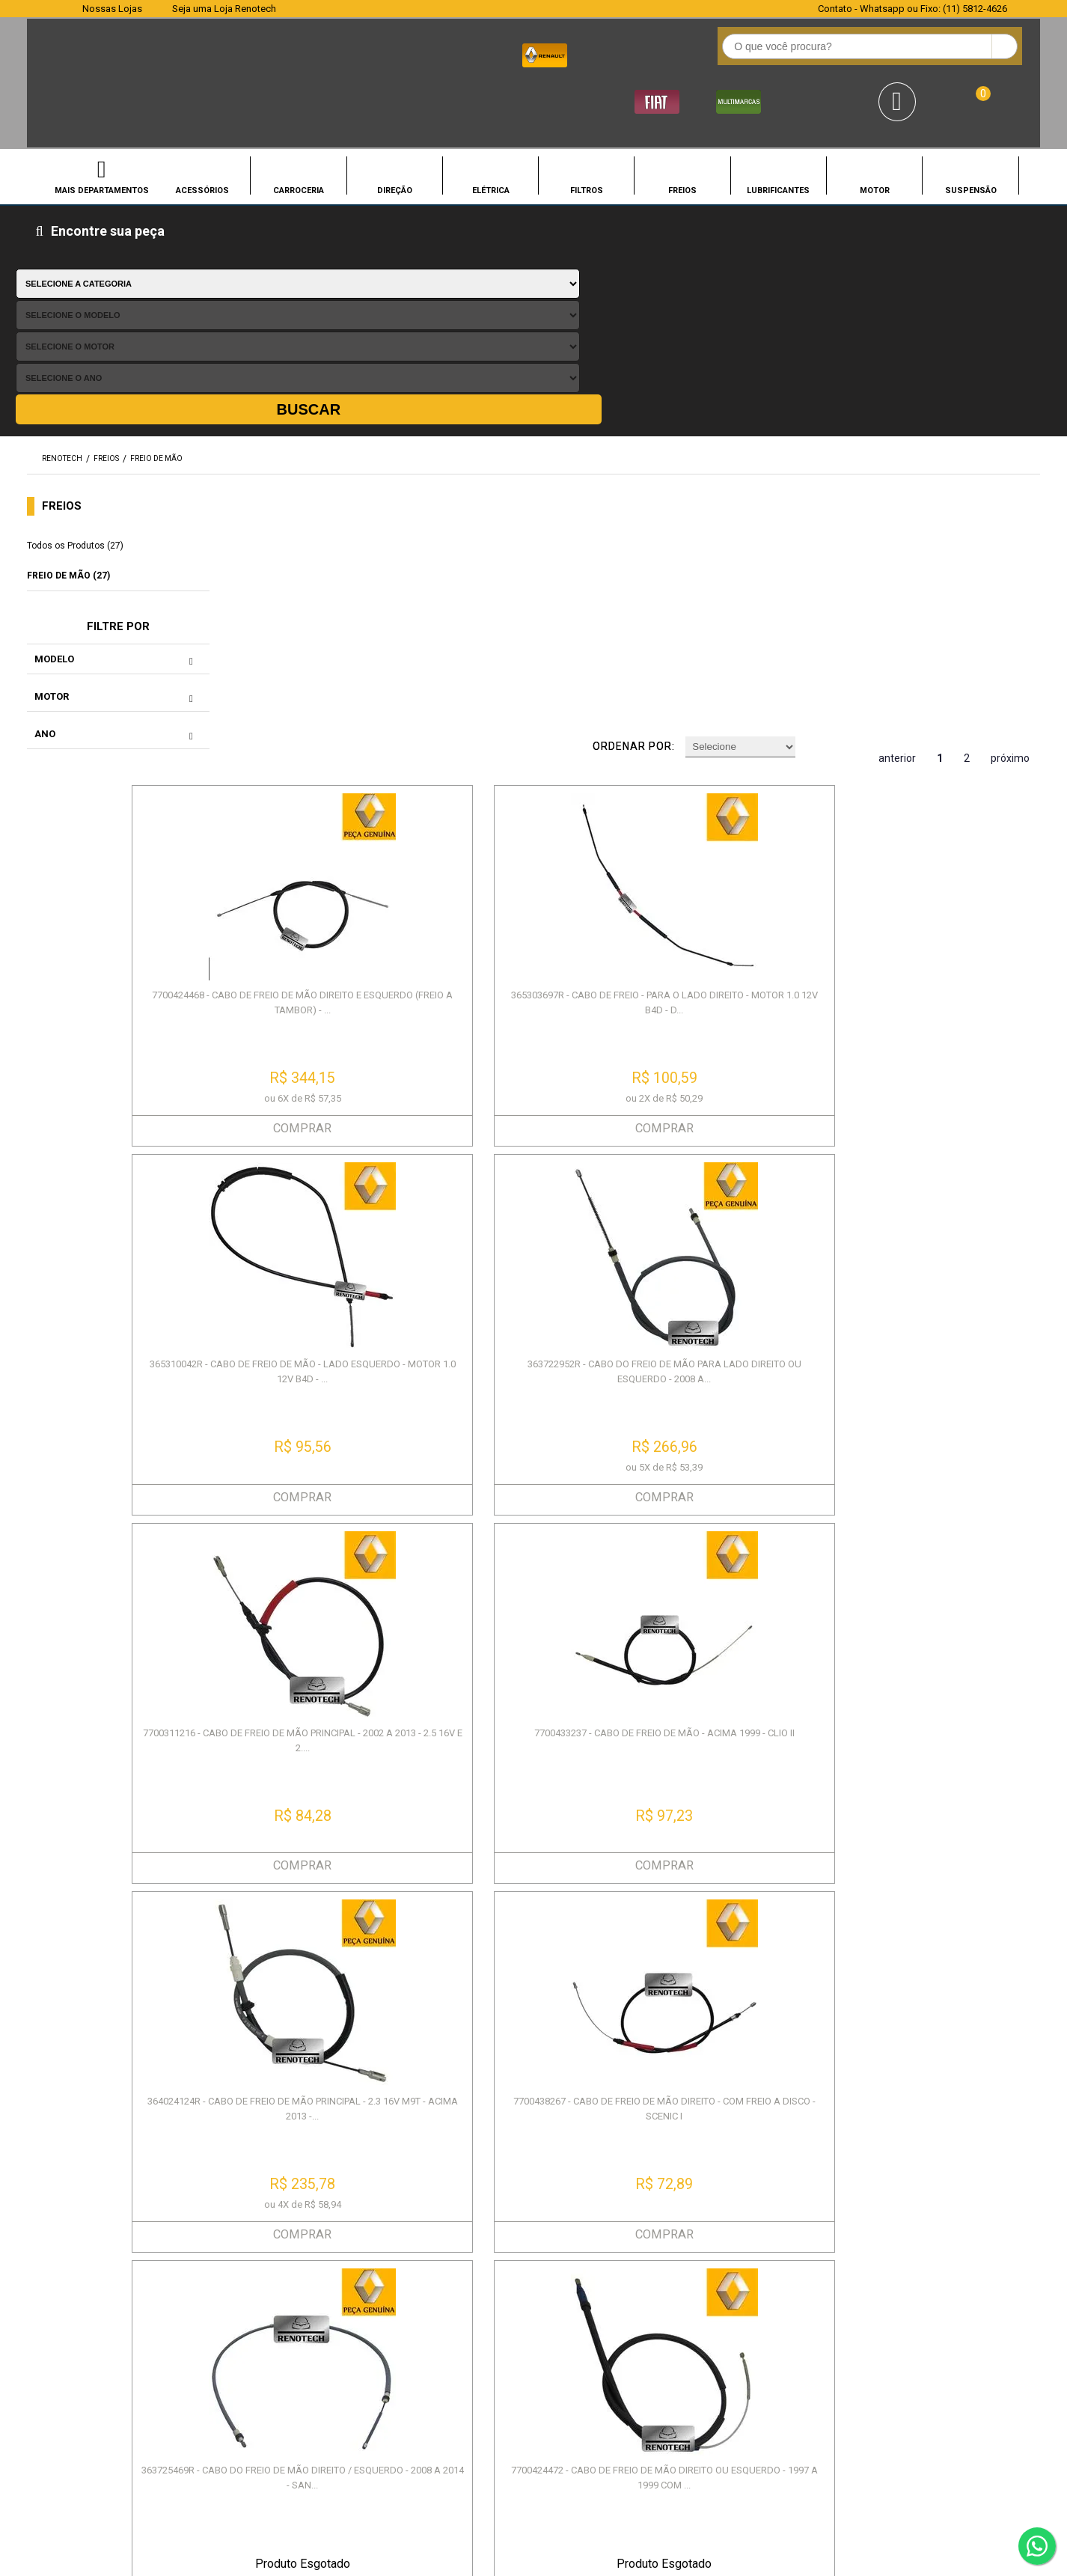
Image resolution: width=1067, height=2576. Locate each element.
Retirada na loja (574, 2331)
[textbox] (432, 53)
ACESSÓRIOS (202, 132)
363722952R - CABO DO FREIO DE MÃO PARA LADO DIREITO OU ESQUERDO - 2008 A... (941, 450)
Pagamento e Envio (357, 2312)
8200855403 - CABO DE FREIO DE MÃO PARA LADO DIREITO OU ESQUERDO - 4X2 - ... (744, 1169)
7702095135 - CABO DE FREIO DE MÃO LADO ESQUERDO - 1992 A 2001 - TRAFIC (744, 1887)
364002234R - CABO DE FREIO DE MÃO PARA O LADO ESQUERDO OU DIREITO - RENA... (546, 1887)
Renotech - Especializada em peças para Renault (59, 51)
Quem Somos (115, 2274)
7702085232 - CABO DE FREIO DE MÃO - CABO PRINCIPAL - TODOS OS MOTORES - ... (941, 1169)
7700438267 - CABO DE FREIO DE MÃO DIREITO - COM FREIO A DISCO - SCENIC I (941, 810)
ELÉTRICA (491, 132)
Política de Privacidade (140, 2293)
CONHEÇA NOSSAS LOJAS (425, 2461)
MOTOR (875, 132)
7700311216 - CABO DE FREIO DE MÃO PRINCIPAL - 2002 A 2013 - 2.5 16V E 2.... (348, 803)
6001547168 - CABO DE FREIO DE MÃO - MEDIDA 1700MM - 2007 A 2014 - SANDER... (941, 1528)
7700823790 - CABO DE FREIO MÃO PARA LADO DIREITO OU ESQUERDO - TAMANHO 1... (744, 1528)
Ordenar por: (666, 225)
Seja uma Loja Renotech (224, 8)
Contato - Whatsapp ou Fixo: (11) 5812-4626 (912, 8)
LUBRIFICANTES (778, 132)
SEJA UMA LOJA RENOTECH (582, 2461)
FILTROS (586, 132)
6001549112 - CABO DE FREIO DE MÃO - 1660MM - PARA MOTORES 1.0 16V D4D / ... (941, 1887)
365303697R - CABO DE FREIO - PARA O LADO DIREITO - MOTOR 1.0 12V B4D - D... (546, 450)
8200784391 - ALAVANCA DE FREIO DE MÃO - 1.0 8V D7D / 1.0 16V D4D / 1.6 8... (546, 1528)
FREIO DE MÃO (156, 224)
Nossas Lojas (112, 8)
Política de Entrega (130, 2331)
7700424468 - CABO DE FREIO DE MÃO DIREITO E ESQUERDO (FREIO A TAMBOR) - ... (348, 450)
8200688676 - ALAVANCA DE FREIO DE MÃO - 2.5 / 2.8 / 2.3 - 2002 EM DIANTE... (348, 1521)
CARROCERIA (298, 132)
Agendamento (571, 2274)
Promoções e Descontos (599, 2312)
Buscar (980, 175)
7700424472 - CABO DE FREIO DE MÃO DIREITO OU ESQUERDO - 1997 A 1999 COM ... (546, 1169)
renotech (62, 224)
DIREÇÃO (394, 132)
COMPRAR (348, 568)
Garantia (329, 2331)
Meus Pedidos (571, 2293)
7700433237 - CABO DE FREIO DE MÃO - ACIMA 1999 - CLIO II (546, 803)
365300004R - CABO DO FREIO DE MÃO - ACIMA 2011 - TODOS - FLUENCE (348, 1880)
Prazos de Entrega (356, 2274)
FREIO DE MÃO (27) (68, 341)
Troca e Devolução (356, 2293)
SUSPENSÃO (971, 132)
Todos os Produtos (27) (75, 311)
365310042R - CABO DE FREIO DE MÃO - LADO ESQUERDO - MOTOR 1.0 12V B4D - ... (744, 450)
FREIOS (682, 132)
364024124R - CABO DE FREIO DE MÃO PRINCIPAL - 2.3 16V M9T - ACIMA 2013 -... (744, 810)
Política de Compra (130, 2312)
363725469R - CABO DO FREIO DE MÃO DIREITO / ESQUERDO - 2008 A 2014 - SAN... (348, 1169)
